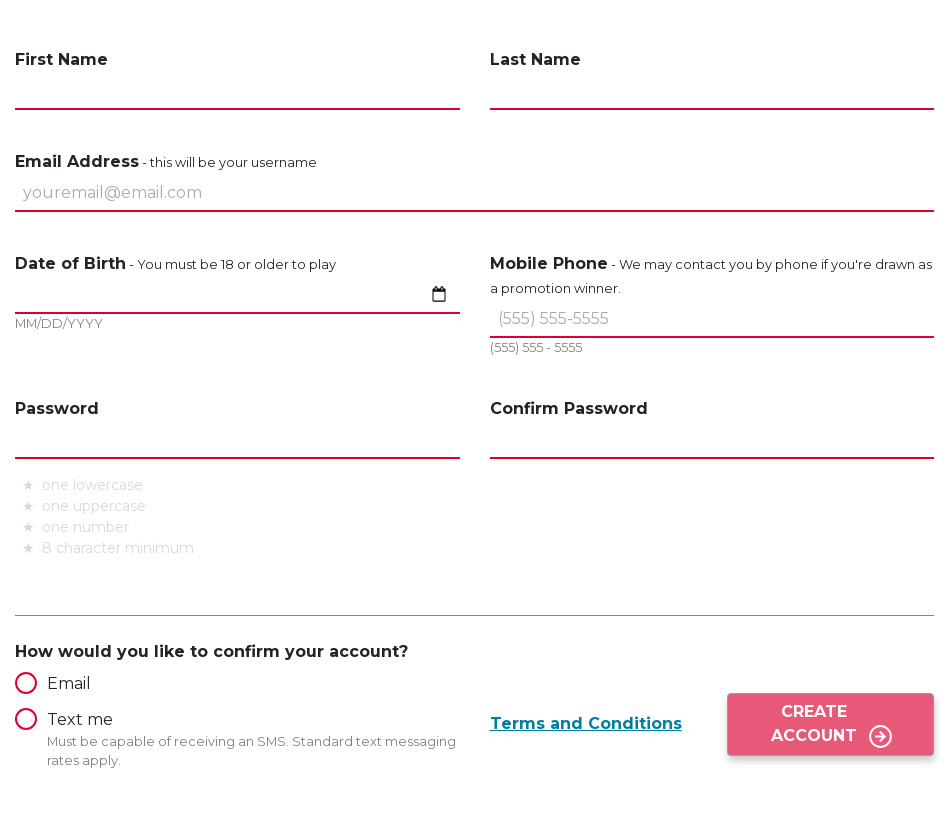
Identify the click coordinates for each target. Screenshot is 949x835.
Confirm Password (569, 408)
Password (57, 408)
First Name (61, 59)
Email (53, 683)
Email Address (166, 161)
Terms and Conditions (586, 723)
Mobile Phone (711, 275)
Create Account (814, 723)
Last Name (535, 59)
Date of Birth (175, 263)
